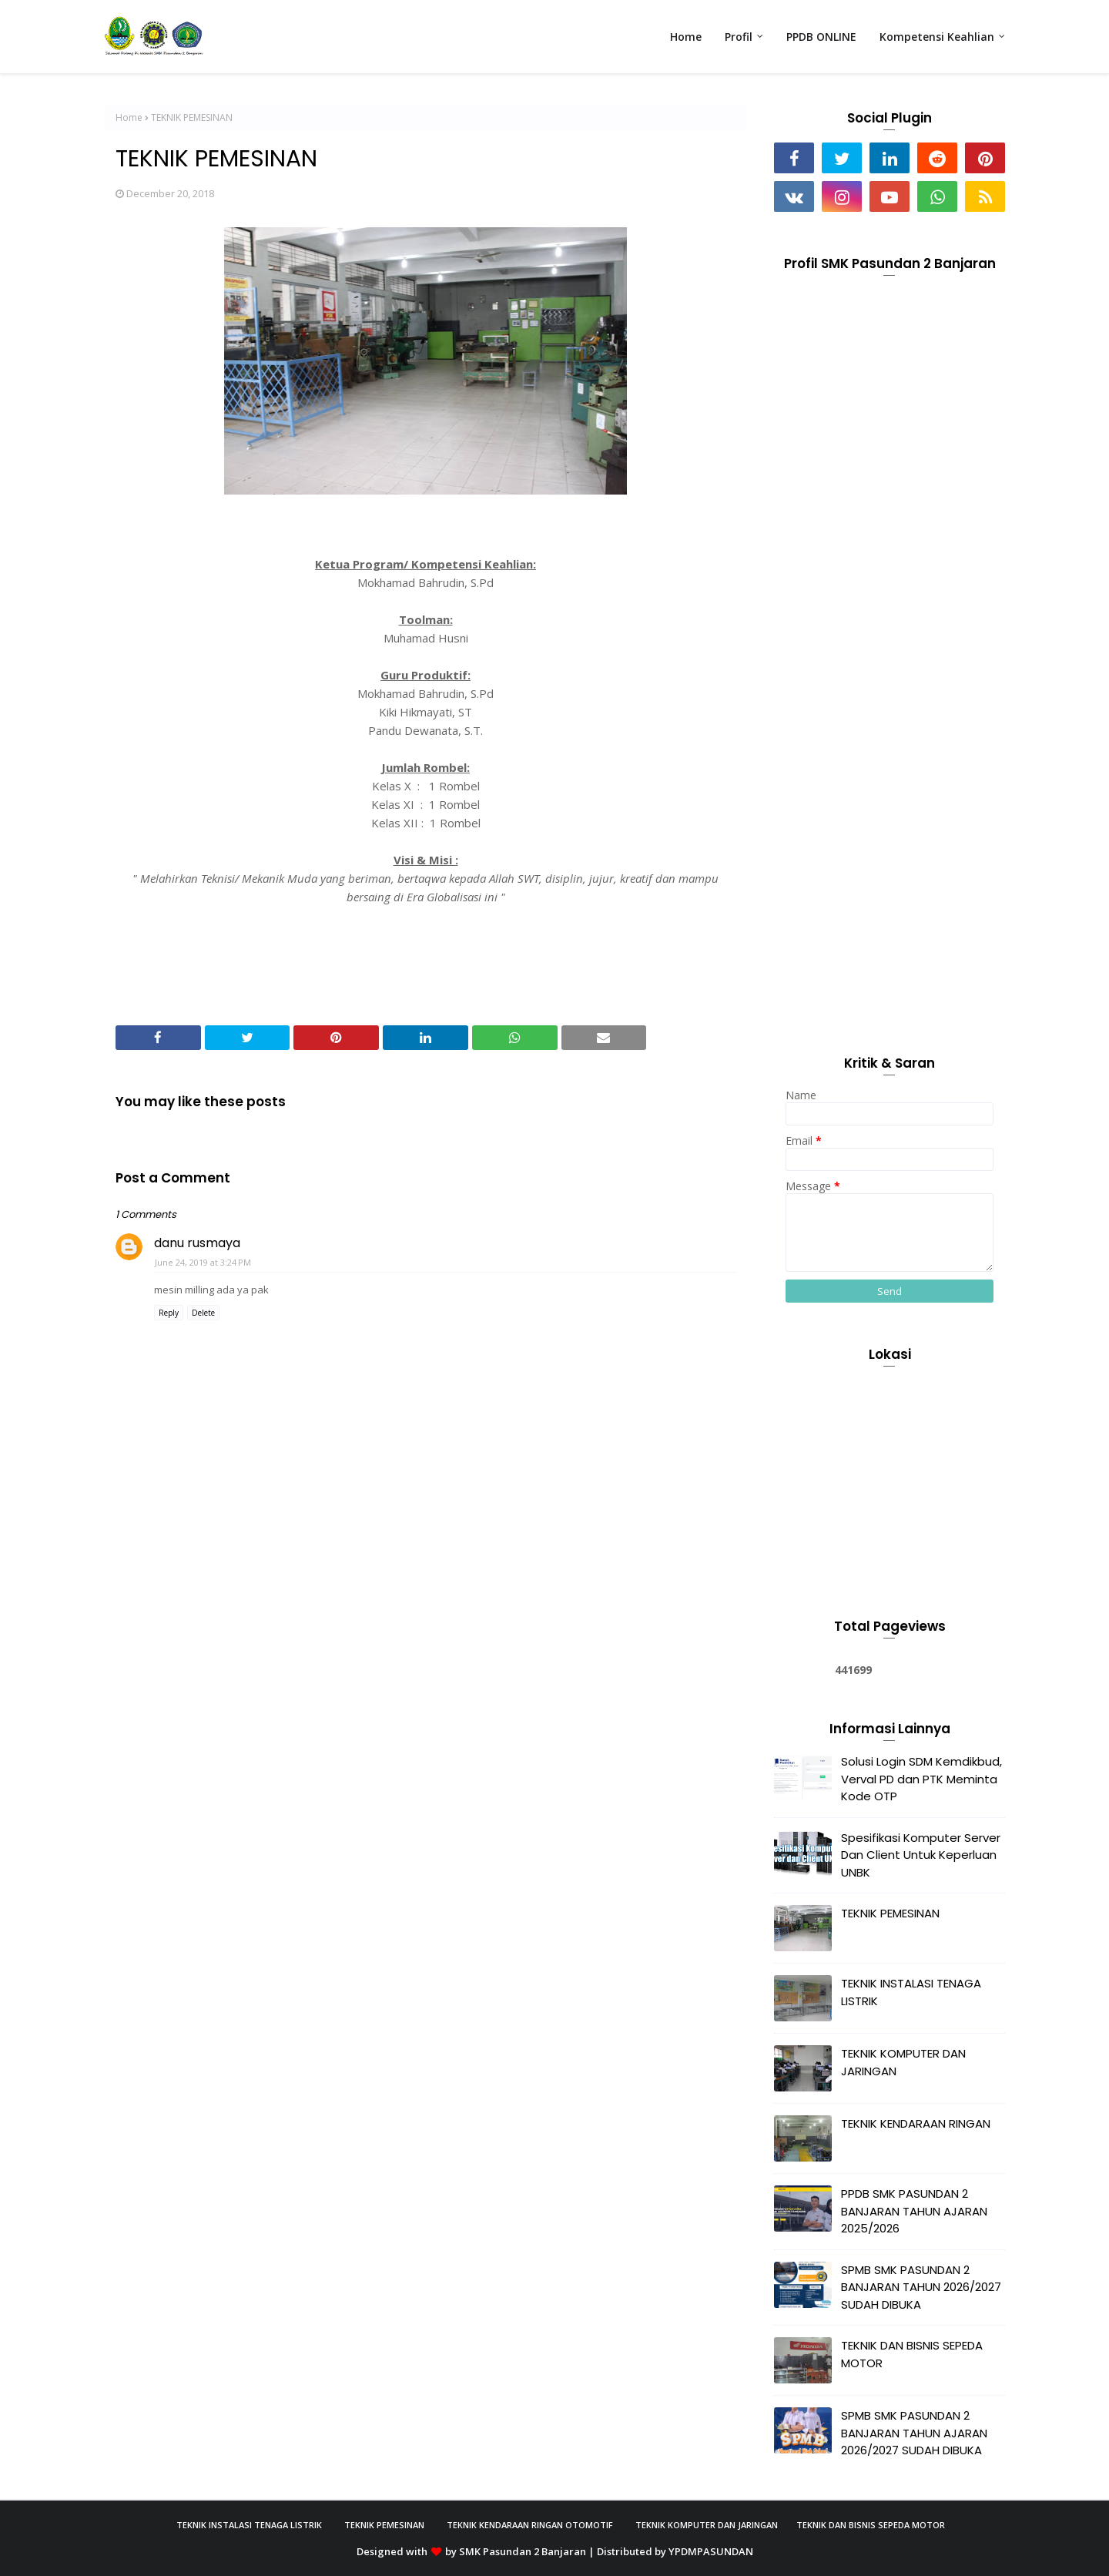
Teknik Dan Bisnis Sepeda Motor (870, 2525)
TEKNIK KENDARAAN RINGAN (915, 2123)
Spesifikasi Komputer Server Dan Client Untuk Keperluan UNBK (920, 1855)
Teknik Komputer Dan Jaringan (706, 2525)
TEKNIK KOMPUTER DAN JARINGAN (903, 2062)
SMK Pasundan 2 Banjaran (522, 2551)
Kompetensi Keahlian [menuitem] (936, 36)
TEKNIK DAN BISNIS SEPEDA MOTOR (912, 2354)
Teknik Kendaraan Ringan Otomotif (530, 2525)
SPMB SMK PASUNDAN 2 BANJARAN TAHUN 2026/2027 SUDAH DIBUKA (921, 2287)
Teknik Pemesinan (384, 2525)
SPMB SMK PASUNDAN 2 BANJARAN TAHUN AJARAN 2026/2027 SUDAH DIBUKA (914, 2432)
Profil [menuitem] (738, 36)
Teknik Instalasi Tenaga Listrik (249, 2525)
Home (129, 117)
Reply (169, 1312)
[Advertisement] (889, 780)
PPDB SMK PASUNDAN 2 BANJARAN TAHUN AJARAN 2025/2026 (914, 2210)
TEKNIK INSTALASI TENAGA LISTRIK (911, 1992)
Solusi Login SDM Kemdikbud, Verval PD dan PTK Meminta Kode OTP (921, 1778)
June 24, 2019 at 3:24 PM (203, 1262)
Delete (203, 1312)
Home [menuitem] (686, 36)
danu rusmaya (197, 1243)
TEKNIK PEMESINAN (890, 1913)
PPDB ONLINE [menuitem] (821, 36)
